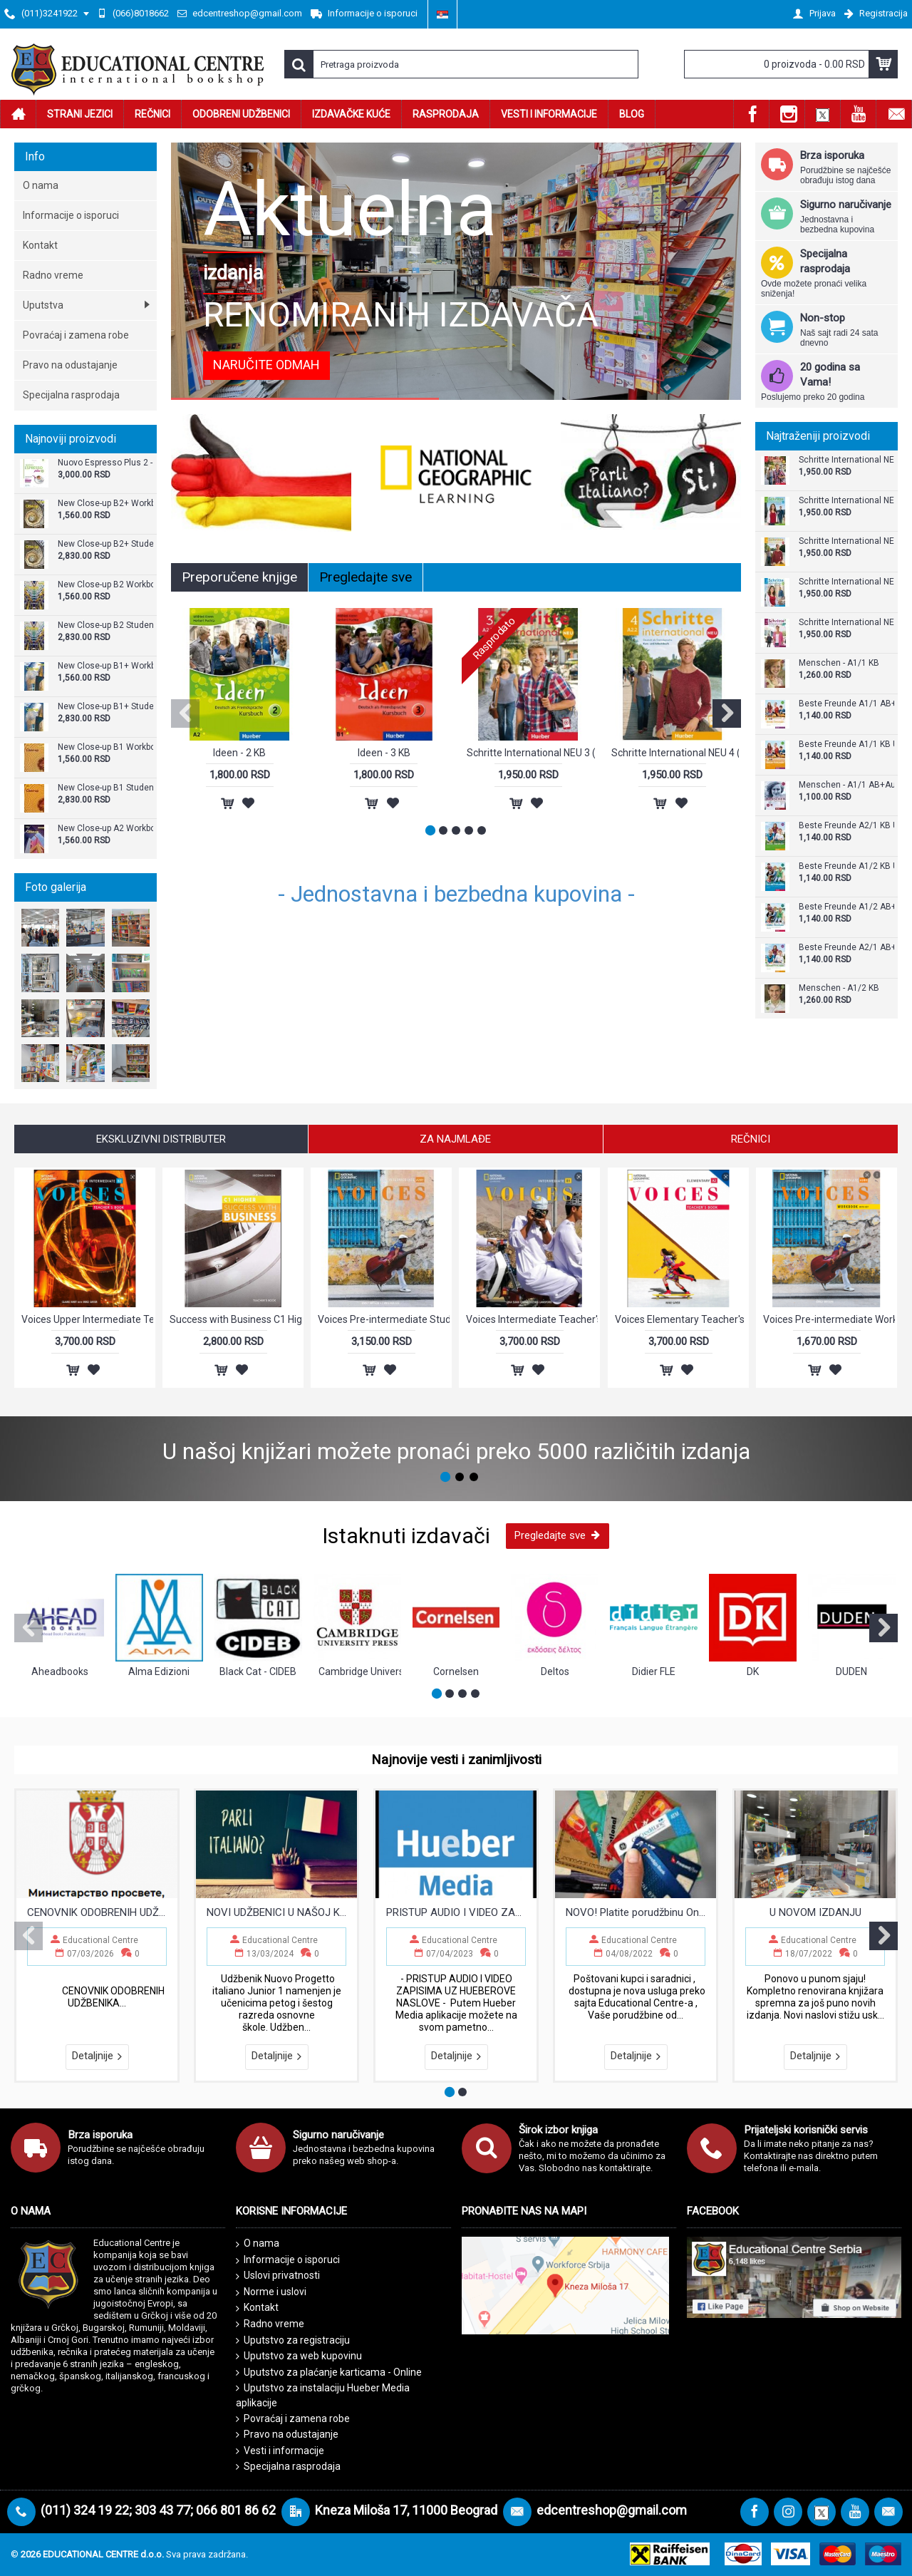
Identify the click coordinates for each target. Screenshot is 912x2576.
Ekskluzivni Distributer (161, 1139)
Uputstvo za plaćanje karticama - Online (329, 2372)
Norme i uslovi (271, 2292)
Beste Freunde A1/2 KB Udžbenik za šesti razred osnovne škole (846, 866)
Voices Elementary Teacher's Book (681, 1319)
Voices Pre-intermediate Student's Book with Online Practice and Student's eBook (384, 1319)
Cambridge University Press (359, 1671)
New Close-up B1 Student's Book (105, 788)
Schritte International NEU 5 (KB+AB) (846, 622)
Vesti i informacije (280, 2451)
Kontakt (257, 2308)
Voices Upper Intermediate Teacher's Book (87, 1319)
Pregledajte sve (365, 577)
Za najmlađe (455, 1139)
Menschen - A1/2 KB (839, 988)
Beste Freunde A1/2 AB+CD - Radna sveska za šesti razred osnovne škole (846, 907)
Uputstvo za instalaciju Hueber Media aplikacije (323, 2395)
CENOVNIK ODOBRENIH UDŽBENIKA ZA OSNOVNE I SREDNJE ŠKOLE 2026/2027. (97, 1912)
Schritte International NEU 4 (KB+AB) (846, 541)
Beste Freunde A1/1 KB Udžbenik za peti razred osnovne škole (846, 744)
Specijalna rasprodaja (288, 2467)
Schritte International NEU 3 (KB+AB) (846, 460)
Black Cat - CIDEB (257, 1671)
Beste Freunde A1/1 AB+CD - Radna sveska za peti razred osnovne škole (846, 704)
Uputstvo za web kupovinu (299, 2356)
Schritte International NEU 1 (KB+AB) (846, 500)
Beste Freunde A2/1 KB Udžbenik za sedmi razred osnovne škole (846, 825)
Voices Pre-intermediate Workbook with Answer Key (829, 1319)
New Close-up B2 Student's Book (105, 625)
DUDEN (851, 1671)
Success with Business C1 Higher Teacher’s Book (235, 1319)
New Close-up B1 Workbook (105, 747)
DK (753, 1671)
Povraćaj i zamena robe (293, 2419)
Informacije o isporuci (288, 2260)
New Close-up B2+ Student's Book (105, 544)
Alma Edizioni (159, 1671)
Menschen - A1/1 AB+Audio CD (846, 785)
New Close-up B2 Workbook (105, 584)
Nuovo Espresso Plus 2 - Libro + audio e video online (105, 463)
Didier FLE (653, 1671)
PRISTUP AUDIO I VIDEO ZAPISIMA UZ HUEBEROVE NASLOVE (456, 1912)
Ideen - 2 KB (239, 752)
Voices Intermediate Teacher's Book (532, 1319)
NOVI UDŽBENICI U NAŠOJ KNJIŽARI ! (276, 1912)
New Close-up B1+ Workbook (105, 666)
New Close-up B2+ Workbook (105, 503)
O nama (257, 2243)
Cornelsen (456, 1671)
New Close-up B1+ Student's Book (105, 706)
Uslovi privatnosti (278, 2276)
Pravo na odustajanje (287, 2434)
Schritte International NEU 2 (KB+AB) (846, 582)
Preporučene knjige (239, 577)
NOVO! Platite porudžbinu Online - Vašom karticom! (635, 1912)
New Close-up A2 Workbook (105, 828)
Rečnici (750, 1139)
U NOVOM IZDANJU (815, 1912)
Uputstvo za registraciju (293, 2340)
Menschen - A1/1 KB (839, 663)
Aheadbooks (59, 1671)
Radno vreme (270, 2324)
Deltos (555, 1671)
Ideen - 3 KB (384, 752)
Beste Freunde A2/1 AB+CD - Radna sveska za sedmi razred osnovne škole (846, 947)
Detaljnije (97, 2056)
